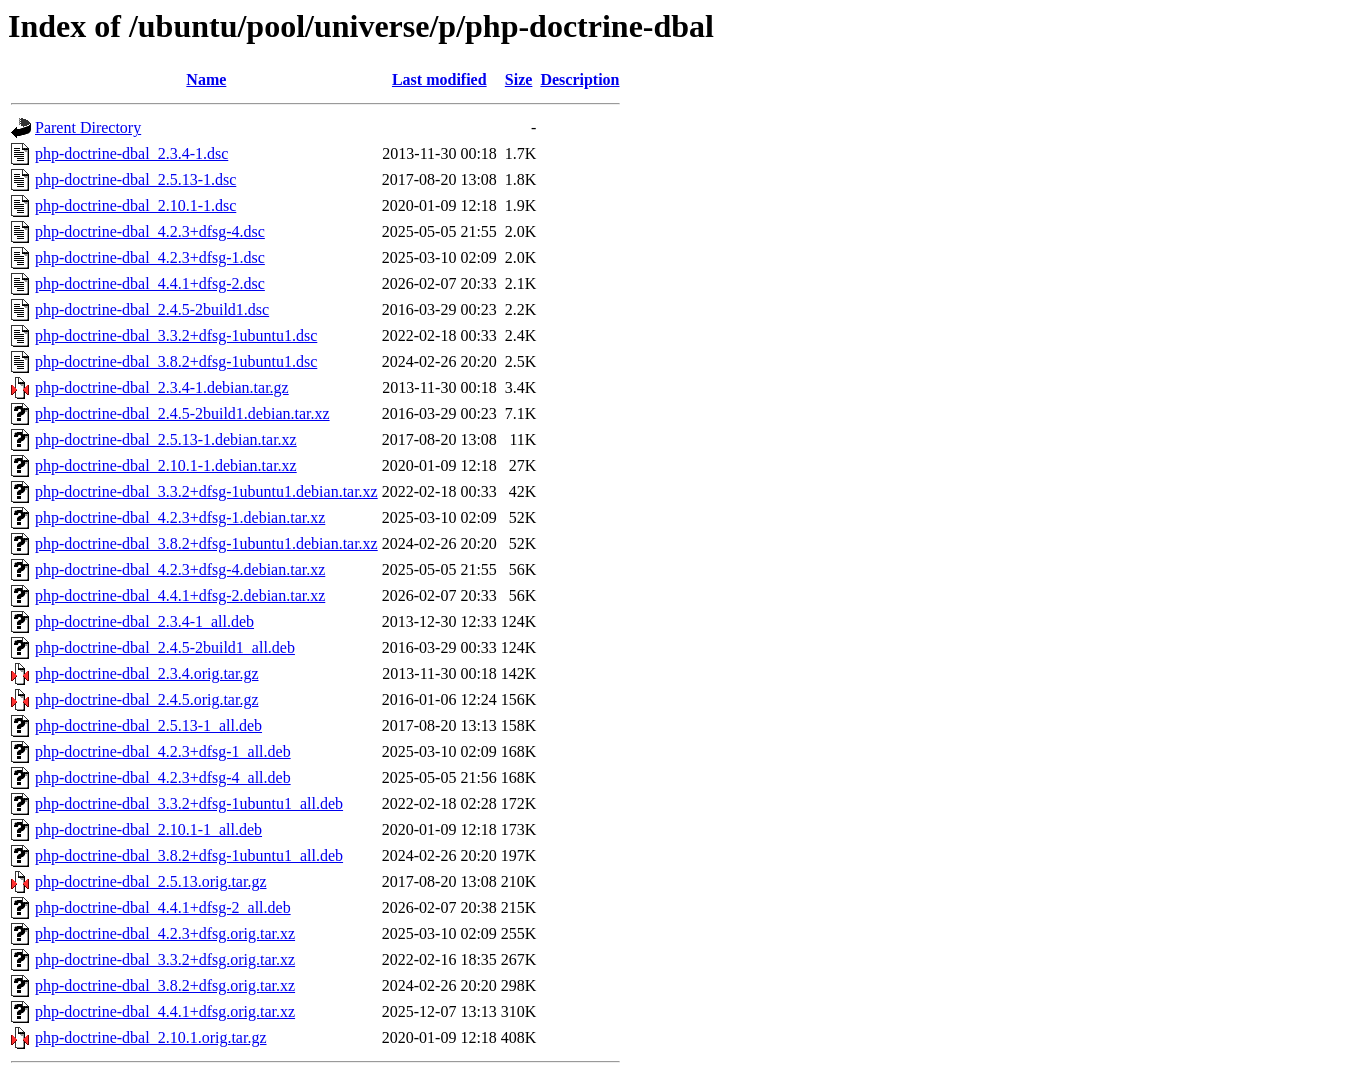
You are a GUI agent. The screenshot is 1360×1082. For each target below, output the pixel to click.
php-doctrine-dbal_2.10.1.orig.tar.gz (151, 1037)
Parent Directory (88, 127)
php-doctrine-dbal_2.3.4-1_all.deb (144, 621)
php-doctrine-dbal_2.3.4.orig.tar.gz (147, 673)
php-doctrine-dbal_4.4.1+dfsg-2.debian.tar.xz (180, 595)
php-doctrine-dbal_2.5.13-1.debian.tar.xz (166, 439)
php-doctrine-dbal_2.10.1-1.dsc (135, 205)
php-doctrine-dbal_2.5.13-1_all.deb (148, 725)
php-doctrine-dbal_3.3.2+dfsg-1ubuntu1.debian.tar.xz (206, 491)
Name (206, 79)
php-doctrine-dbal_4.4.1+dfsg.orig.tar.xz (165, 1011)
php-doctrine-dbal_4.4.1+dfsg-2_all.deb (163, 907)
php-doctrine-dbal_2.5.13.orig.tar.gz (151, 881)
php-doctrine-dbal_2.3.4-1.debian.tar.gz (162, 387)
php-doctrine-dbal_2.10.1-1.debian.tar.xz (166, 465)
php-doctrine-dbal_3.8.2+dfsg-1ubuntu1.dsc (176, 361)
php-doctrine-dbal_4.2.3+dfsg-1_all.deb (163, 751)
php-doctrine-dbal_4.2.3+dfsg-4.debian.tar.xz (180, 569)
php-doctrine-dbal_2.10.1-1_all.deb (148, 829)
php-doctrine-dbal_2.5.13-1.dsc (135, 179)
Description (579, 79)
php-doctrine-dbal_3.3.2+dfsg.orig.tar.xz (165, 959)
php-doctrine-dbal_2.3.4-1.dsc (131, 153)
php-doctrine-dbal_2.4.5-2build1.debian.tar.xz (182, 413)
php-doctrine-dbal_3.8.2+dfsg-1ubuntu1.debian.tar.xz (206, 543)
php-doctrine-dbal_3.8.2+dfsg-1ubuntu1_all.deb (189, 855)
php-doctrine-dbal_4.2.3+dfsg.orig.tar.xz (165, 933)
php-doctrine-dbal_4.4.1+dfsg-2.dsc (150, 283)
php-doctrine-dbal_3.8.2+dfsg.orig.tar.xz (165, 985)
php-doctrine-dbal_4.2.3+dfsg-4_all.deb (163, 777)
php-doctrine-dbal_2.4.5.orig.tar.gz (147, 699)
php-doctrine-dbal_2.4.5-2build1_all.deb (165, 647)
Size (519, 79)
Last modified (439, 79)
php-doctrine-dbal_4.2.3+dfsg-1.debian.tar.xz (180, 517)
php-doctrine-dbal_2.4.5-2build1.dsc (152, 309)
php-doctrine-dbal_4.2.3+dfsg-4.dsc (150, 231)
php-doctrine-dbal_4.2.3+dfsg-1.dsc (150, 257)
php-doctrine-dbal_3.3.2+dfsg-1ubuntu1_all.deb (189, 803)
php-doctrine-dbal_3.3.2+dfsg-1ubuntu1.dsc (176, 335)
